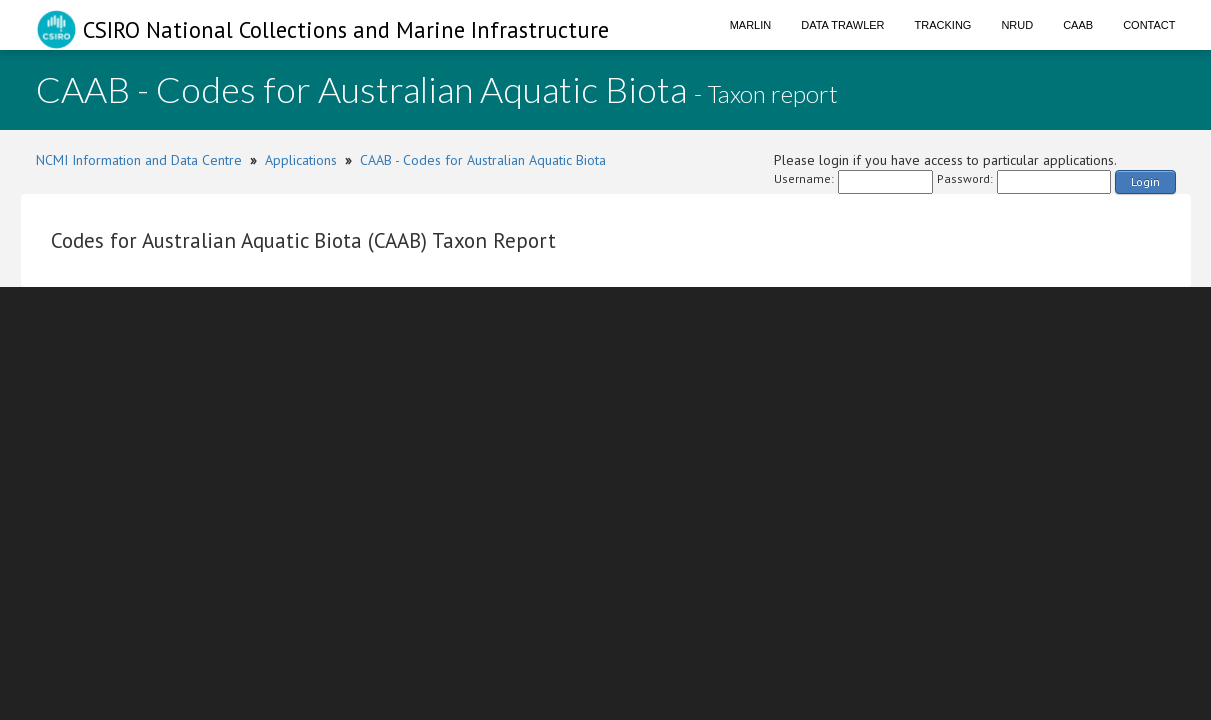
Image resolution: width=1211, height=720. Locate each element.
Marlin (751, 25)
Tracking (943, 25)
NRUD (1017, 25)
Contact (1149, 25)
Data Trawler (842, 25)
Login (1145, 181)
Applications (301, 160)
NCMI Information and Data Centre (139, 160)
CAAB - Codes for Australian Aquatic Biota (483, 160)
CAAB (1078, 25)
